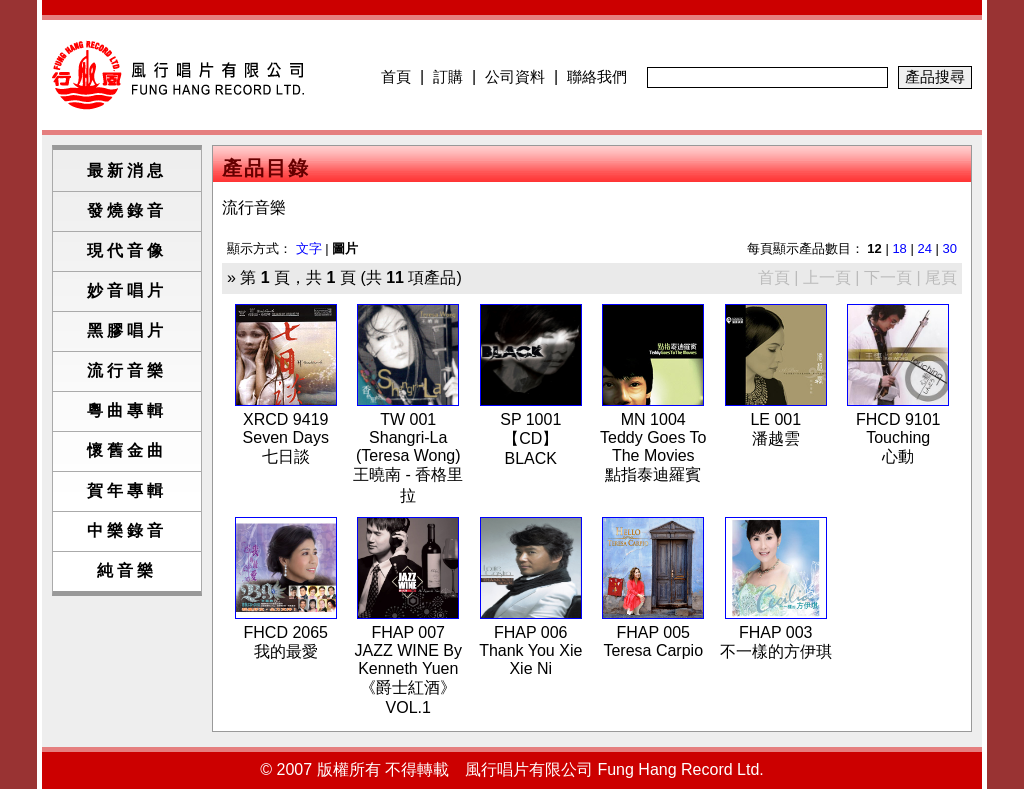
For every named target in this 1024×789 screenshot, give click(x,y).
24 (924, 248)
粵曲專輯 (127, 410)
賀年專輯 (127, 490)
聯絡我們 (597, 76)
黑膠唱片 (127, 330)
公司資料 (515, 76)
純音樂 (127, 570)
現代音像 (127, 250)
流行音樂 (127, 370)
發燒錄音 (127, 210)
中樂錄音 (127, 530)
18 (899, 248)
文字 (309, 248)
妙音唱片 (127, 290)
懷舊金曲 (127, 450)
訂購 (448, 76)
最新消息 (127, 170)
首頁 (396, 76)
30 (950, 248)
